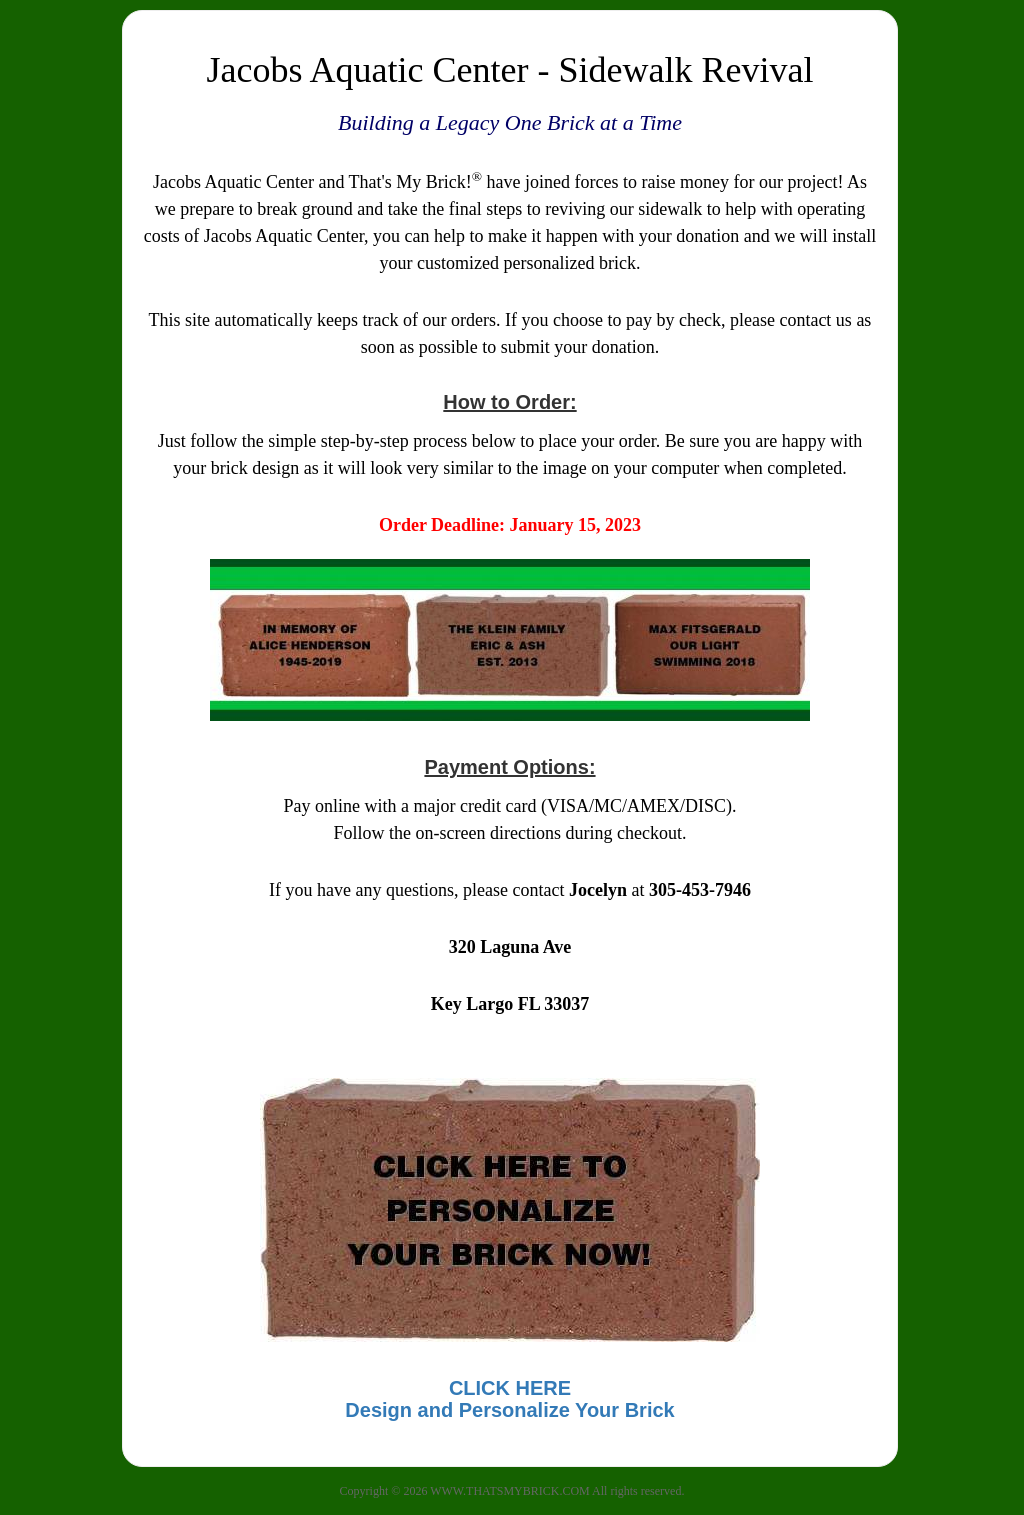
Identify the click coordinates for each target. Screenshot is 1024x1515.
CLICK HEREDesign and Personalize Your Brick (509, 1399)
